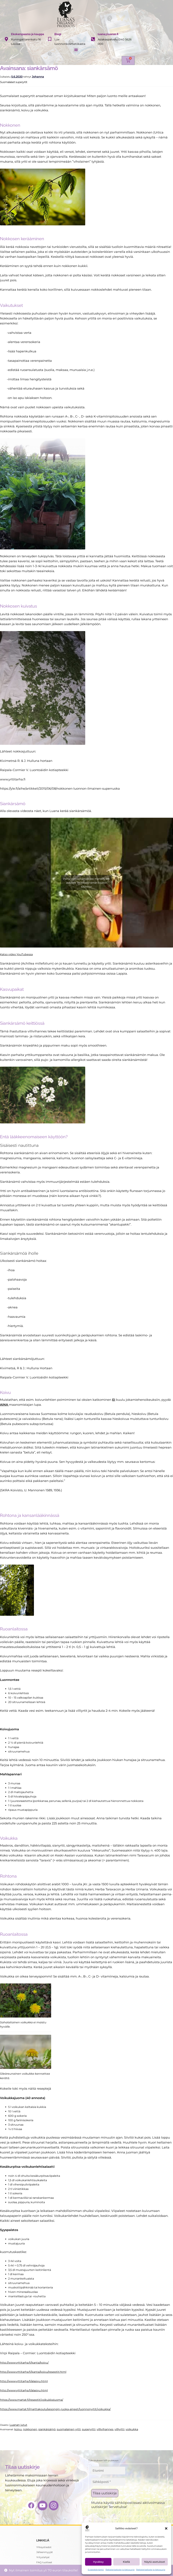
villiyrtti (119, 2429)
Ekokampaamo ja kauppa (27, 34)
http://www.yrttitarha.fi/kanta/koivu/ (24, 2362)
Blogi (57, 34)
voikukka (132, 2429)
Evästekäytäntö (96, 2569)
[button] (166, 2528)
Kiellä (126, 2561)
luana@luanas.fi (108, 34)
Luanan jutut (18, 2424)
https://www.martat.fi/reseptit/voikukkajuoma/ (31, 2399)
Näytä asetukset (154, 2561)
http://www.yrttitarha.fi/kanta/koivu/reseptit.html (33, 2371)
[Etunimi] (108, 2470)
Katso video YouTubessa (16, 954)
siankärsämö (47, 2429)
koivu (18, 2429)
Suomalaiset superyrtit (13, 82)
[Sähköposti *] (108, 2482)
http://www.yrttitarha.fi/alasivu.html (24, 2381)
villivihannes (105, 2429)
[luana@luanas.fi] (93, 39)
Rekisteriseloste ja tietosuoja (120, 2569)
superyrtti (88, 2429)
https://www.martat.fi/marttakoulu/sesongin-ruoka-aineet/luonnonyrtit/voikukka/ (55, 2409)
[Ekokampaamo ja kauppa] (6, 39)
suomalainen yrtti (69, 2429)
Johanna (38, 76)
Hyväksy (98, 2561)
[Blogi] (50, 39)
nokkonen (30, 2429)
